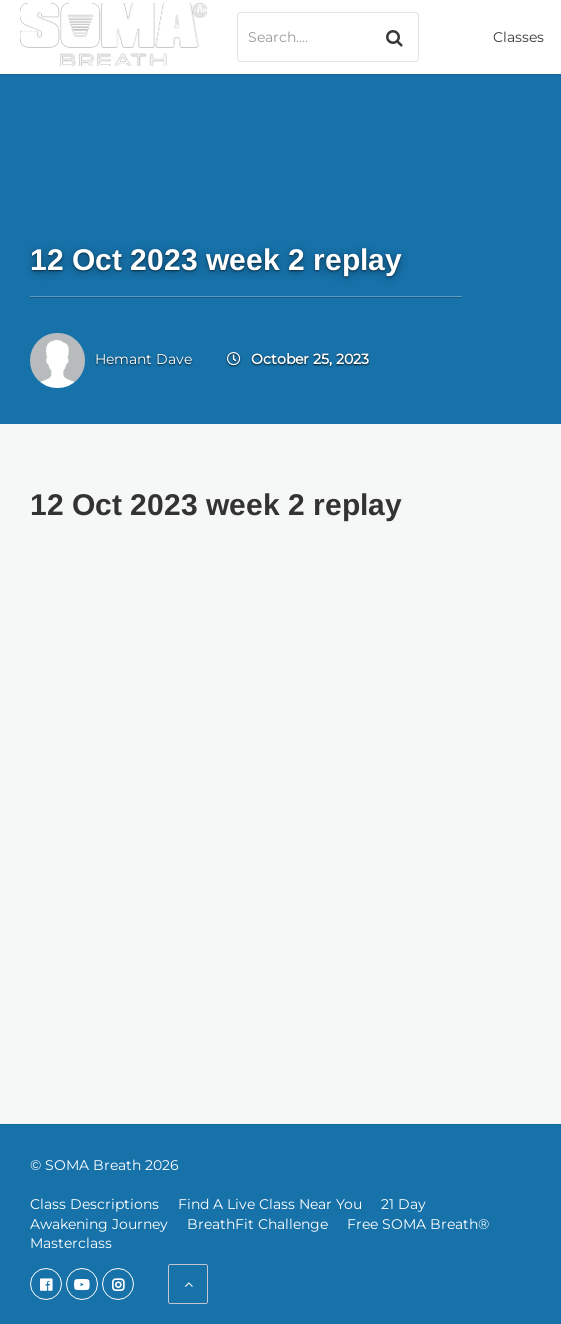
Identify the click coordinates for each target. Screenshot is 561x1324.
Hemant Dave (143, 359)
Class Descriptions (94, 1204)
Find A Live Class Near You (270, 1204)
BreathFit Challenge (257, 1224)
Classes (518, 37)
